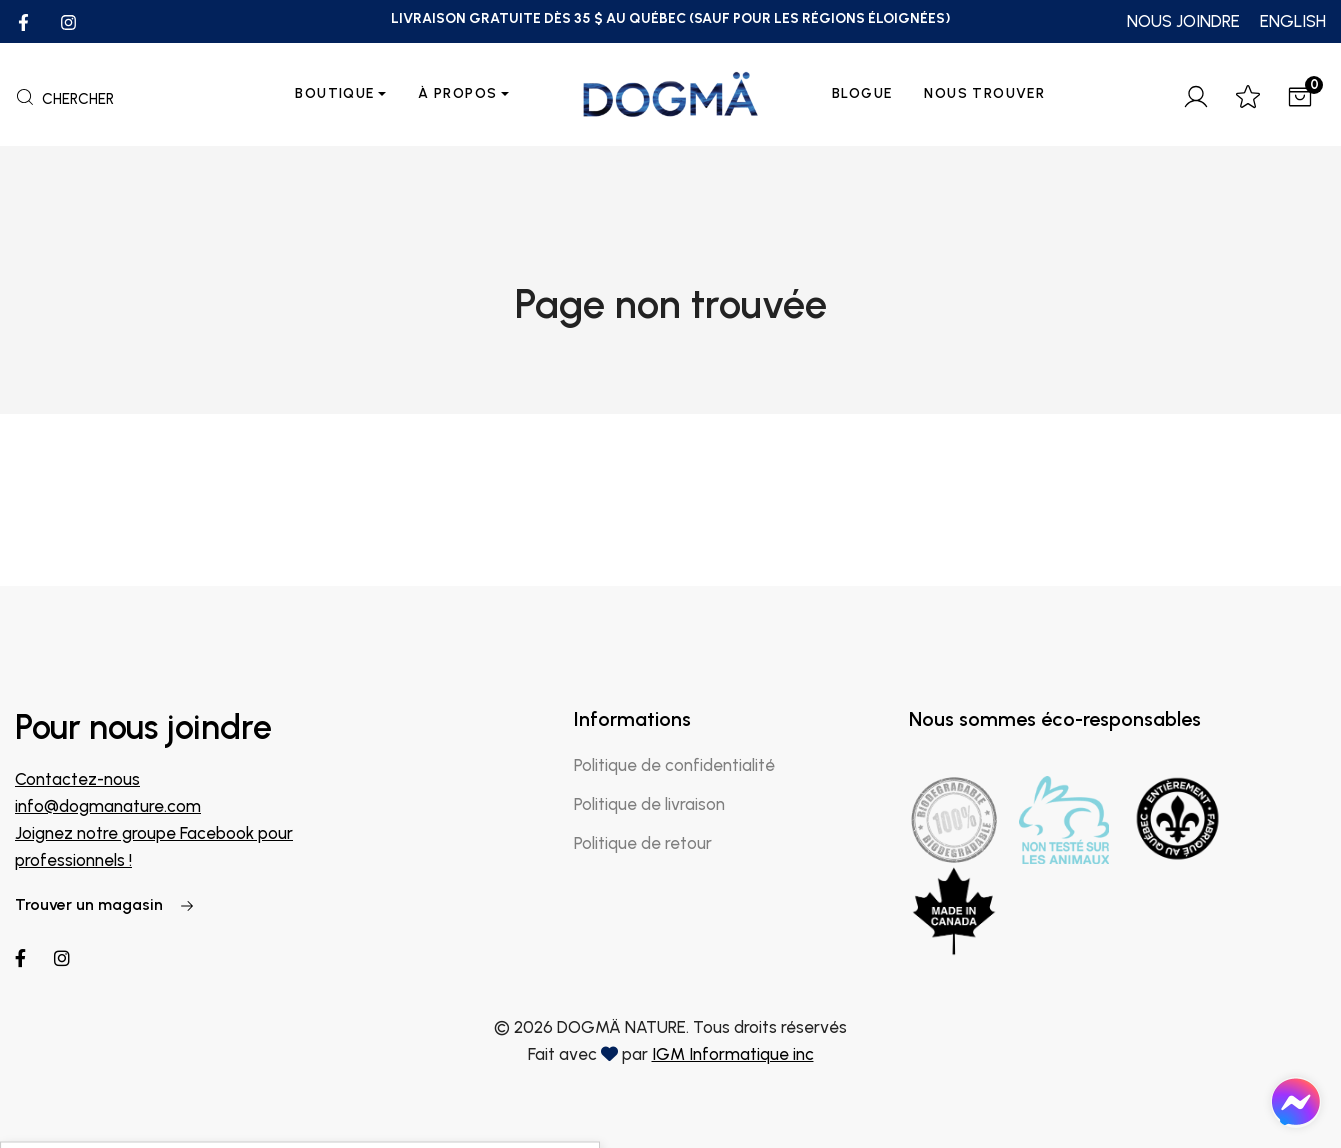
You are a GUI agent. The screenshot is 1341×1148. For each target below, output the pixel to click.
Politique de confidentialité (674, 765)
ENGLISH (1293, 21)
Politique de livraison (649, 804)
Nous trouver (984, 93)
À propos (457, 93)
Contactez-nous (77, 779)
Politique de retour (643, 843)
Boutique (334, 93)
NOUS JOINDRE (1183, 21)
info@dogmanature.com (108, 806)
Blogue (862, 93)
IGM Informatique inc (733, 1054)
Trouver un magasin (105, 904)
